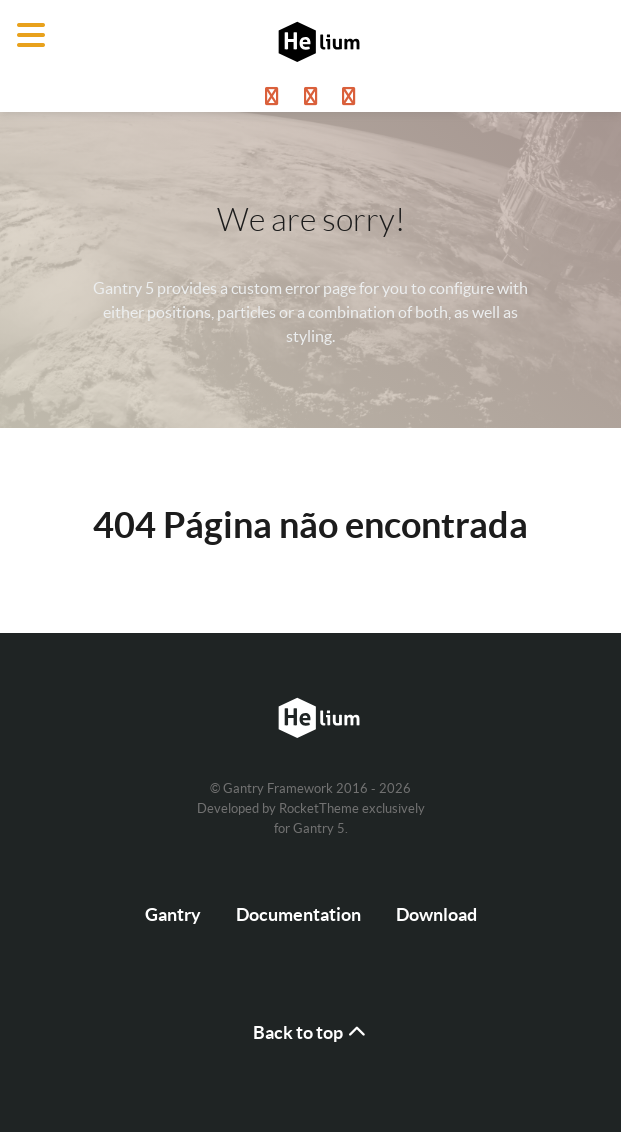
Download (436, 914)
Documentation (298, 914)
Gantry (173, 914)
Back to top (311, 1032)
